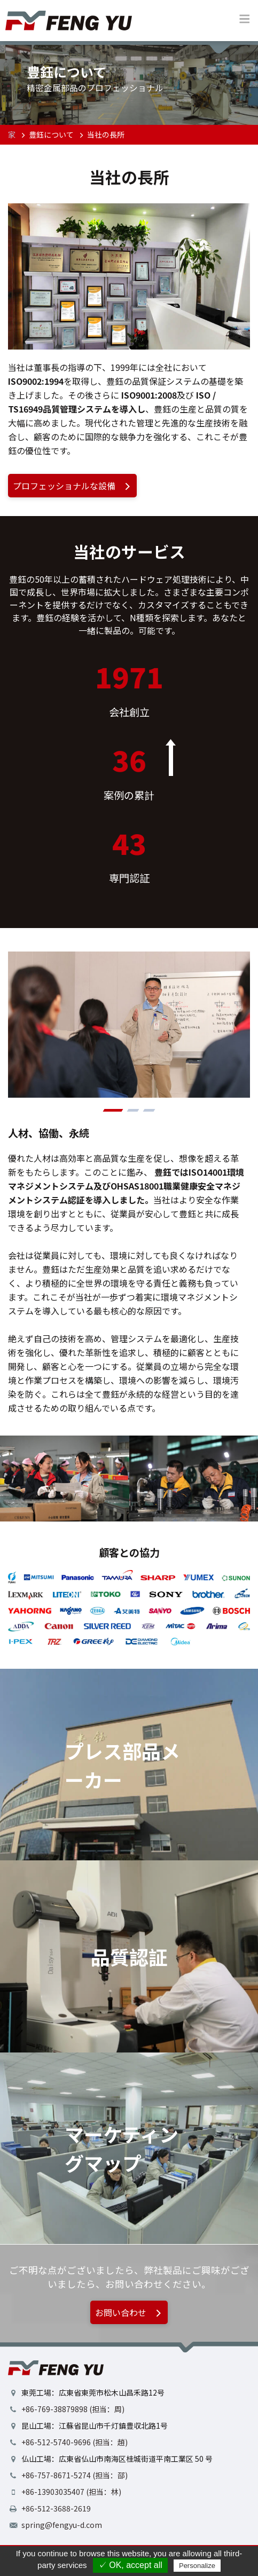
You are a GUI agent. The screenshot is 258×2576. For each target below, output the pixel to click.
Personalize (197, 2566)
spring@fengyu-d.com (61, 2524)
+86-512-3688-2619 (56, 2508)
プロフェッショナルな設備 (73, 485)
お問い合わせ (130, 2312)
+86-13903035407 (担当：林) (71, 2491)
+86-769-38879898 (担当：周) (72, 2409)
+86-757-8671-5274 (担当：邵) (74, 2475)
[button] (113, 1110)
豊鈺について (51, 134)
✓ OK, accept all (130, 2565)
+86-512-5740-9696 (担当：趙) (74, 2442)
